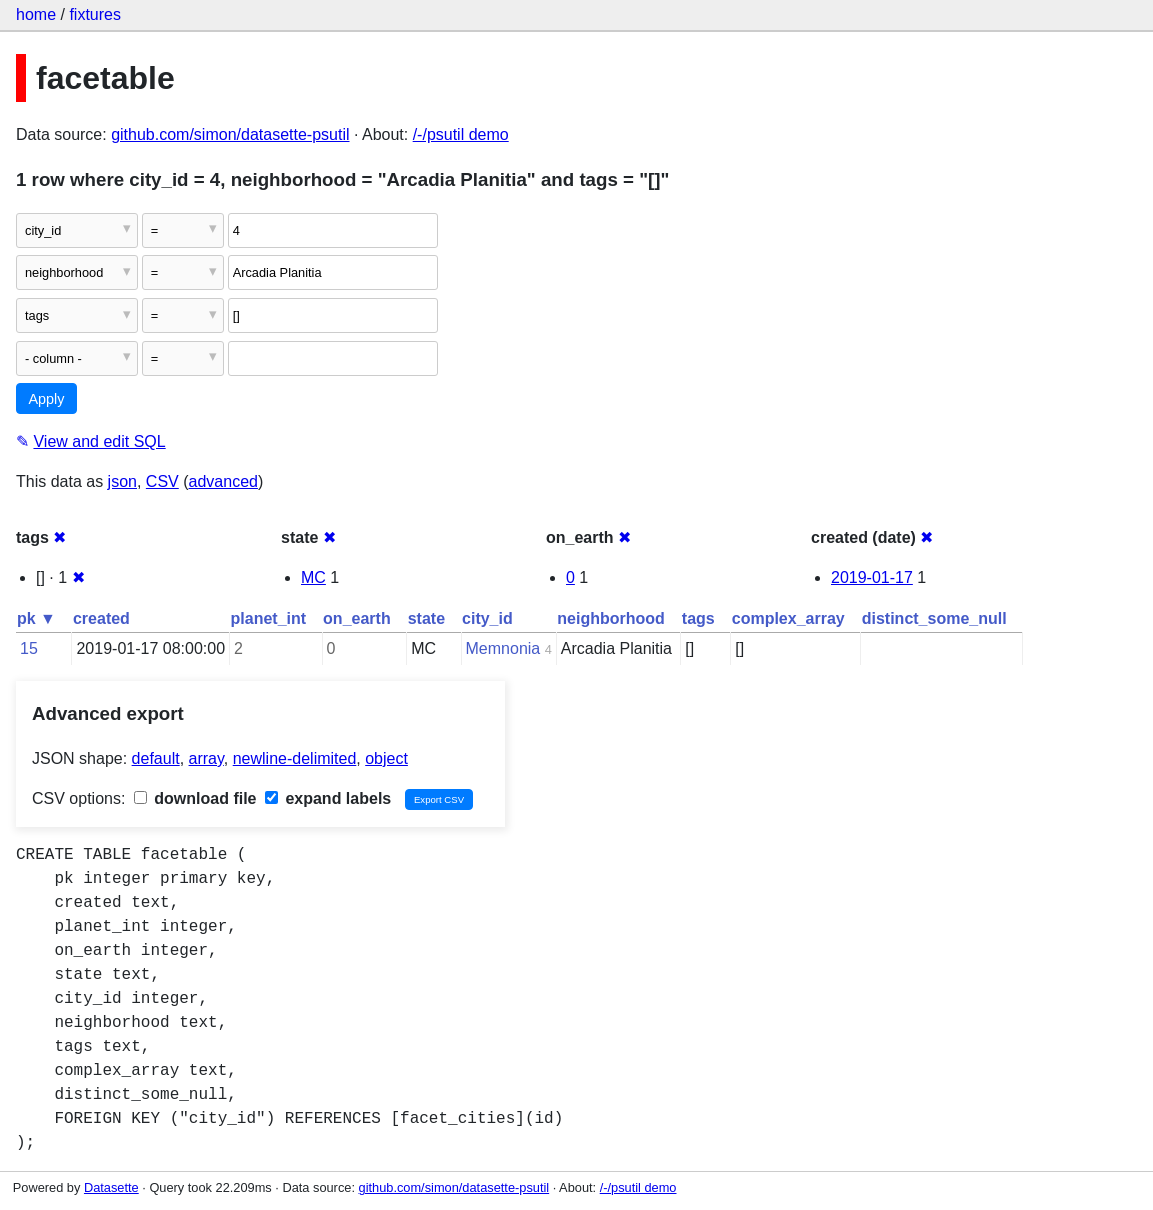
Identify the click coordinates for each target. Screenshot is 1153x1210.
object (386, 758)
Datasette (111, 1187)
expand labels (328, 798)
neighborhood (611, 618)
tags (698, 618)
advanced (223, 481)
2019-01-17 (872, 577)
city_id (487, 618)
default (156, 758)
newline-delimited (295, 758)
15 (29, 648)
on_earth (357, 618)
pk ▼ (36, 618)
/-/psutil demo (461, 134)
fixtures (95, 14)
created (101, 618)
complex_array (788, 618)
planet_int (269, 618)
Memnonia (503, 648)
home (36, 14)
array (206, 758)
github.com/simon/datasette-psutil (230, 134)
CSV (162, 481)
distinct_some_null (934, 618)
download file (195, 798)
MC (313, 577)
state (426, 618)
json (122, 481)
